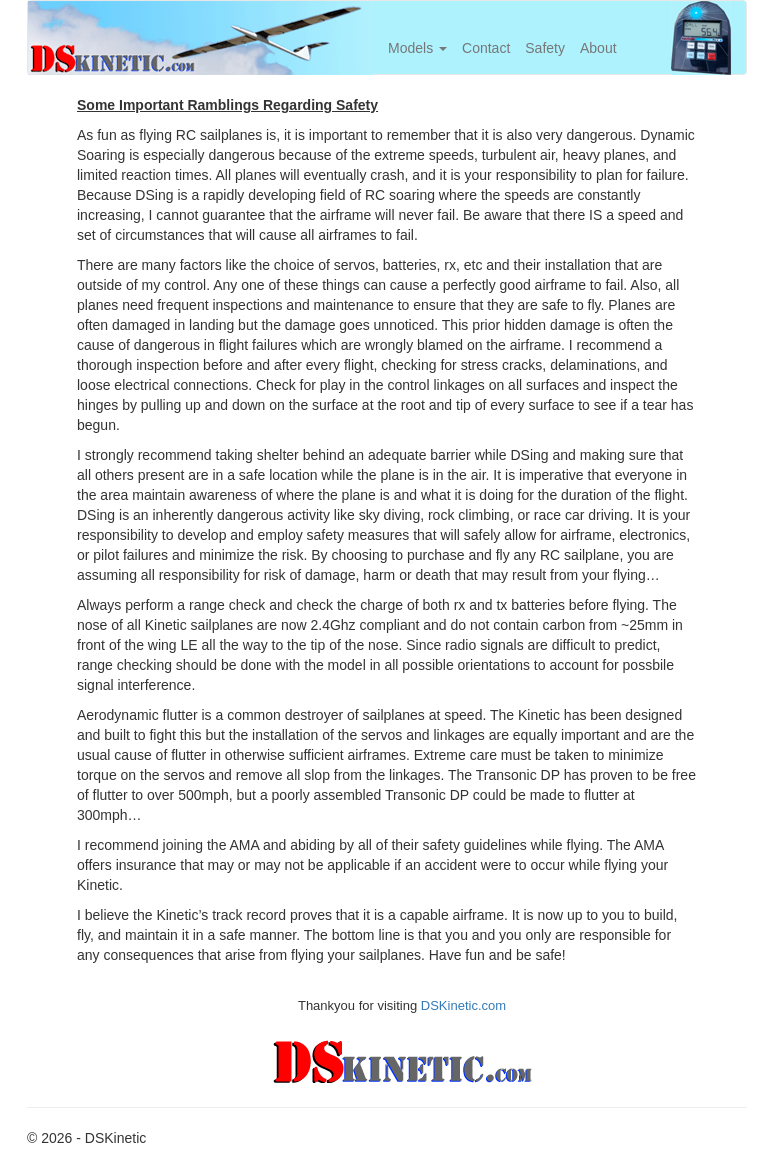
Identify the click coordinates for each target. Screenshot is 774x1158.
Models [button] (417, 48)
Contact (486, 48)
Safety (545, 48)
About (598, 48)
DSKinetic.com (463, 1005)
